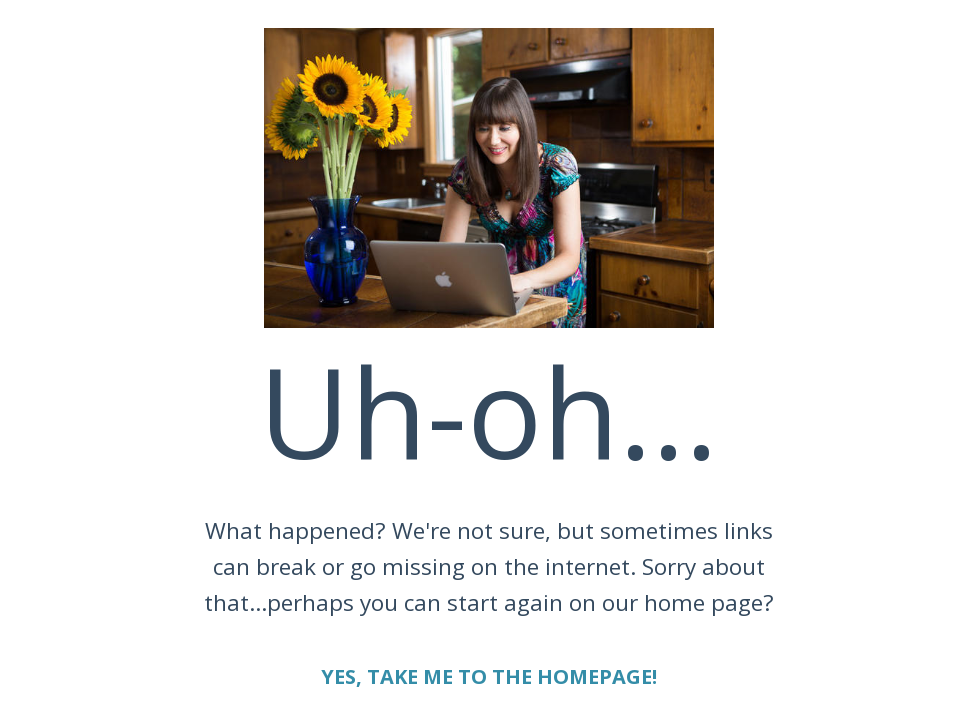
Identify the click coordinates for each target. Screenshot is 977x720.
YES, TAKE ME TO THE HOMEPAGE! (489, 676)
